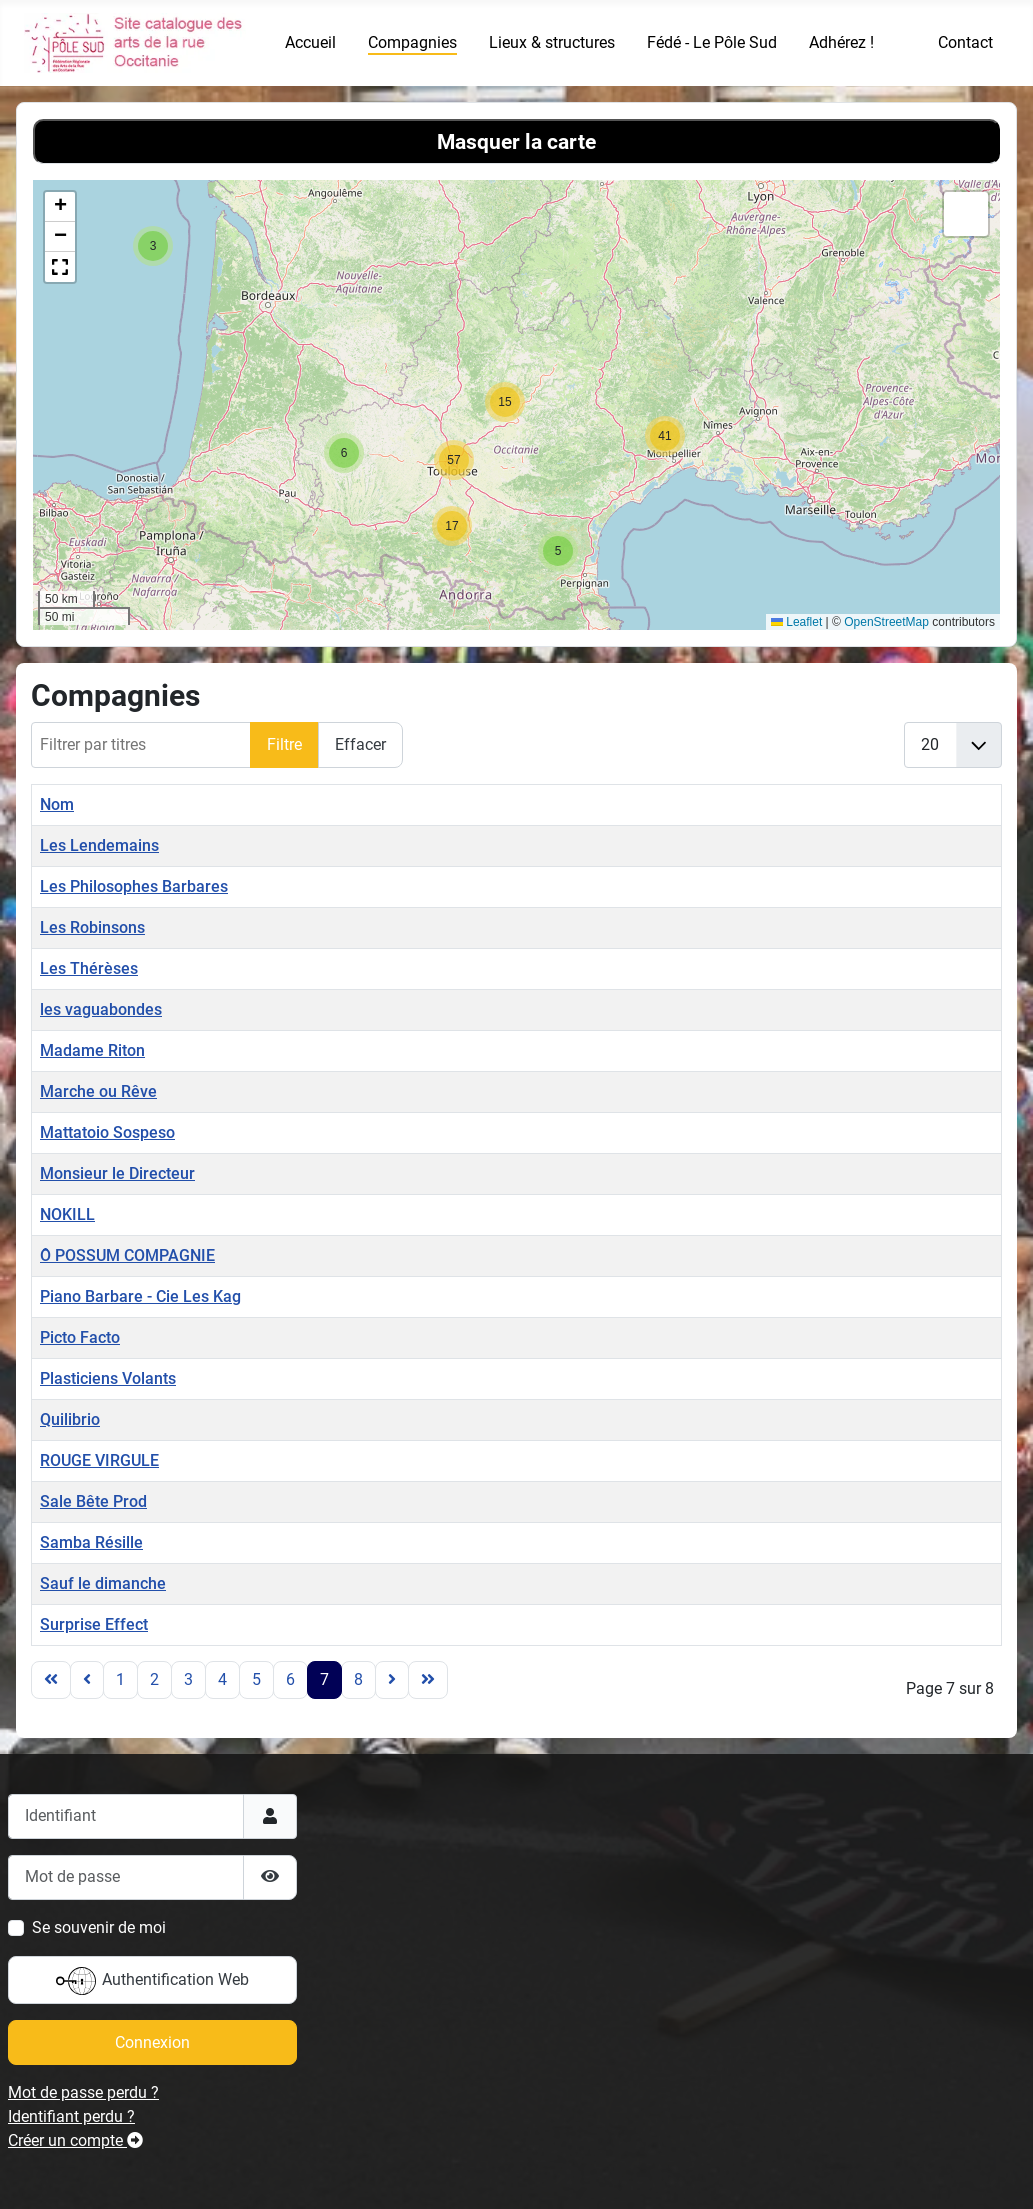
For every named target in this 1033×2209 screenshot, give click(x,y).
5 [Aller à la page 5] (256, 1679)
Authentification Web (152, 1981)
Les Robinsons (92, 927)
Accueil (310, 42)
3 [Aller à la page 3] (188, 1679)
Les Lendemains (99, 845)
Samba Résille (91, 1542)
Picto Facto (80, 1337)
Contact (965, 42)
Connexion (152, 2042)
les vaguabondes (101, 1009)
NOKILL (67, 1214)
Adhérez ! (841, 42)
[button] (153, 246)
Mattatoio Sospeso (107, 1132)
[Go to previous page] (87, 1680)
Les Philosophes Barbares (134, 886)
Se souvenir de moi (99, 1927)
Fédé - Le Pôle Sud (712, 42)
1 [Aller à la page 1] (120, 1679)
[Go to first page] (51, 1680)
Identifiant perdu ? (71, 2116)
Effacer (360, 744)
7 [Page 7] (324, 1679)
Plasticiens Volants (108, 1378)
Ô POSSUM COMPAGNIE (127, 1255)
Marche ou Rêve (98, 1091)
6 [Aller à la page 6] (290, 1679)
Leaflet (796, 622)
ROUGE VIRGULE (99, 1460)
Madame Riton (92, 1050)
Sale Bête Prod (93, 1501)
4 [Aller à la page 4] (222, 1679)
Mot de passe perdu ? (83, 2092)
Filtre (284, 744)
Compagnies (412, 42)
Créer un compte (75, 2140)
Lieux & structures (552, 42)
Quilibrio (70, 1419)
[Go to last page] (428, 1680)
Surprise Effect (94, 1624)
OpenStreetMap (886, 622)
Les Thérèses (89, 968)
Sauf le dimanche (103, 1583)
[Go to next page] (392, 1680)
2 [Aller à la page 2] (154, 1679)
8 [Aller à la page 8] (358, 1679)
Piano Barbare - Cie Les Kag (140, 1296)
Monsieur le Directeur (117, 1173)
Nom (57, 804)
